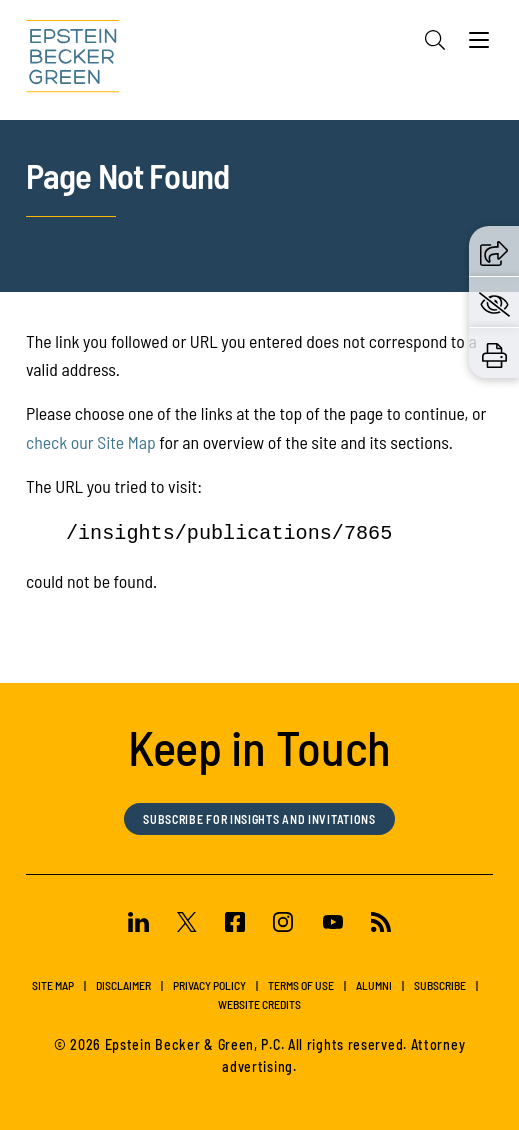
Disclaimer (123, 985)
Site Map (53, 985)
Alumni (374, 985)
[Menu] (479, 45)
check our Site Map (91, 442)
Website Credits (259, 1004)
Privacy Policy (209, 985)
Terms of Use (301, 985)
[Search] (435, 40)
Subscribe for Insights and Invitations (259, 819)
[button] (494, 250)
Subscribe (440, 985)
